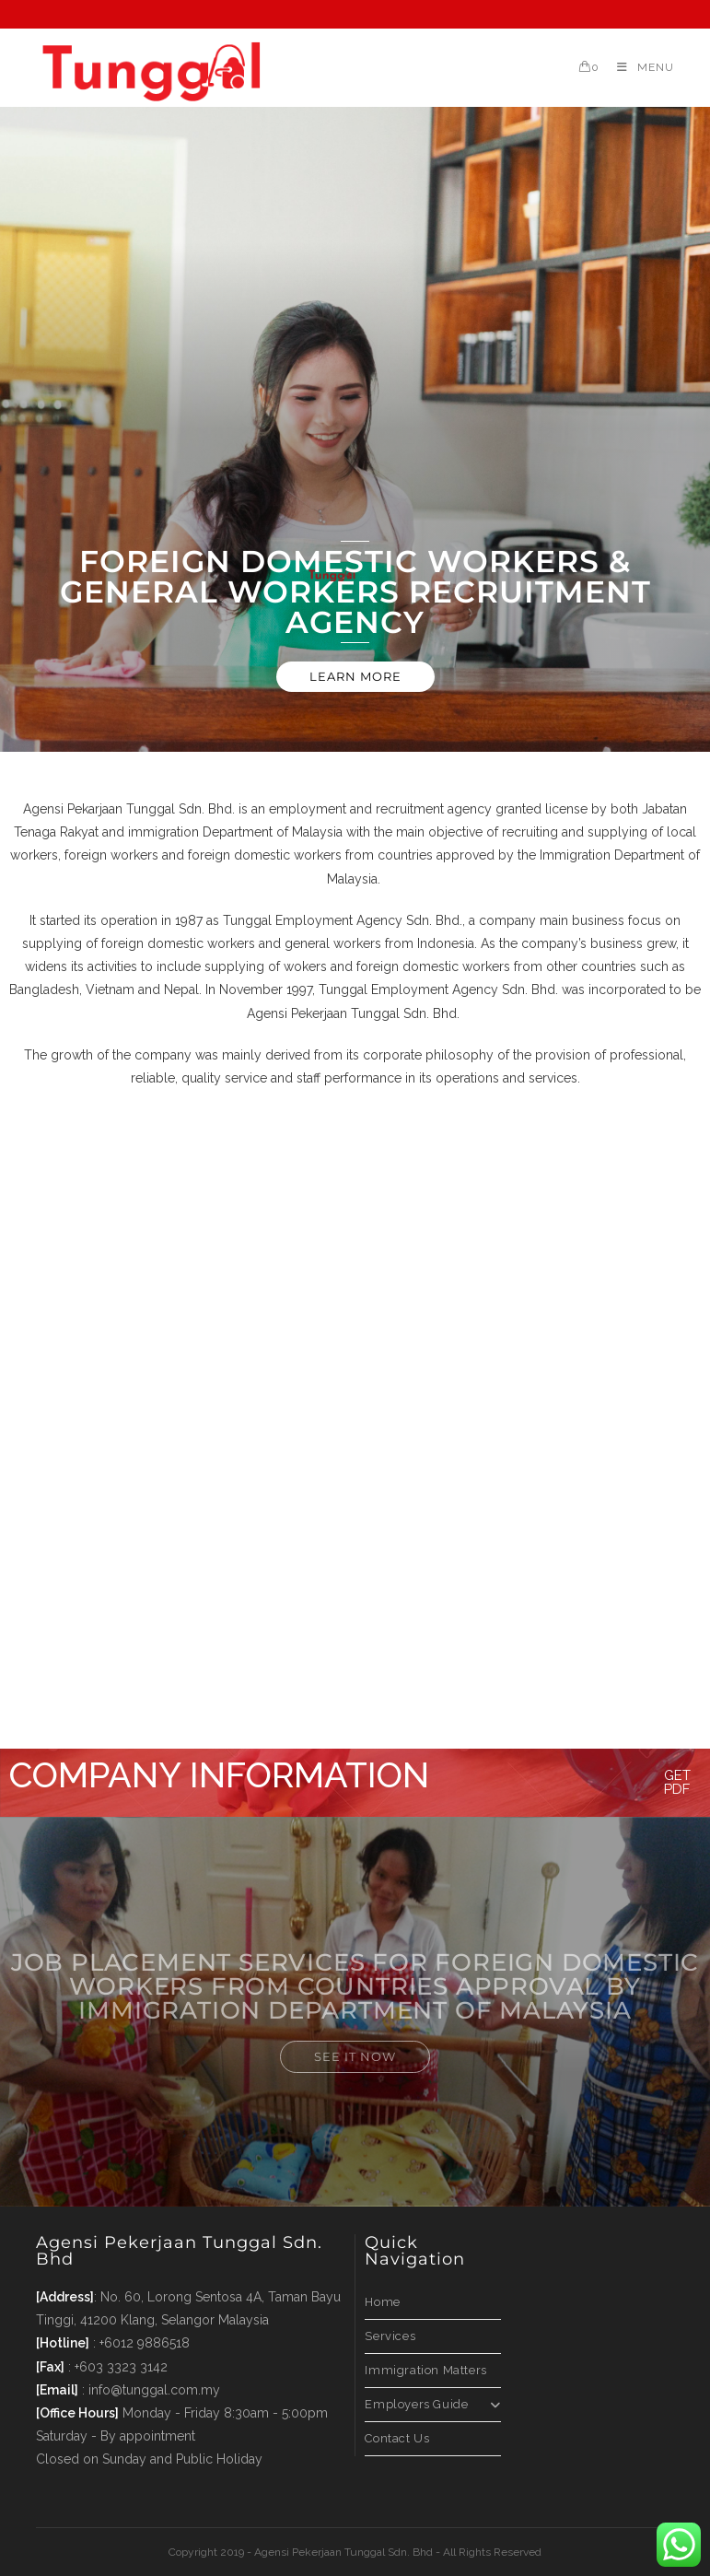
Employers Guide (432, 2404)
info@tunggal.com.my (154, 2390)
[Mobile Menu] (638, 67)
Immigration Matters (425, 2370)
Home (382, 2302)
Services (390, 2336)
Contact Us (397, 2438)
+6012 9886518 (144, 2343)
